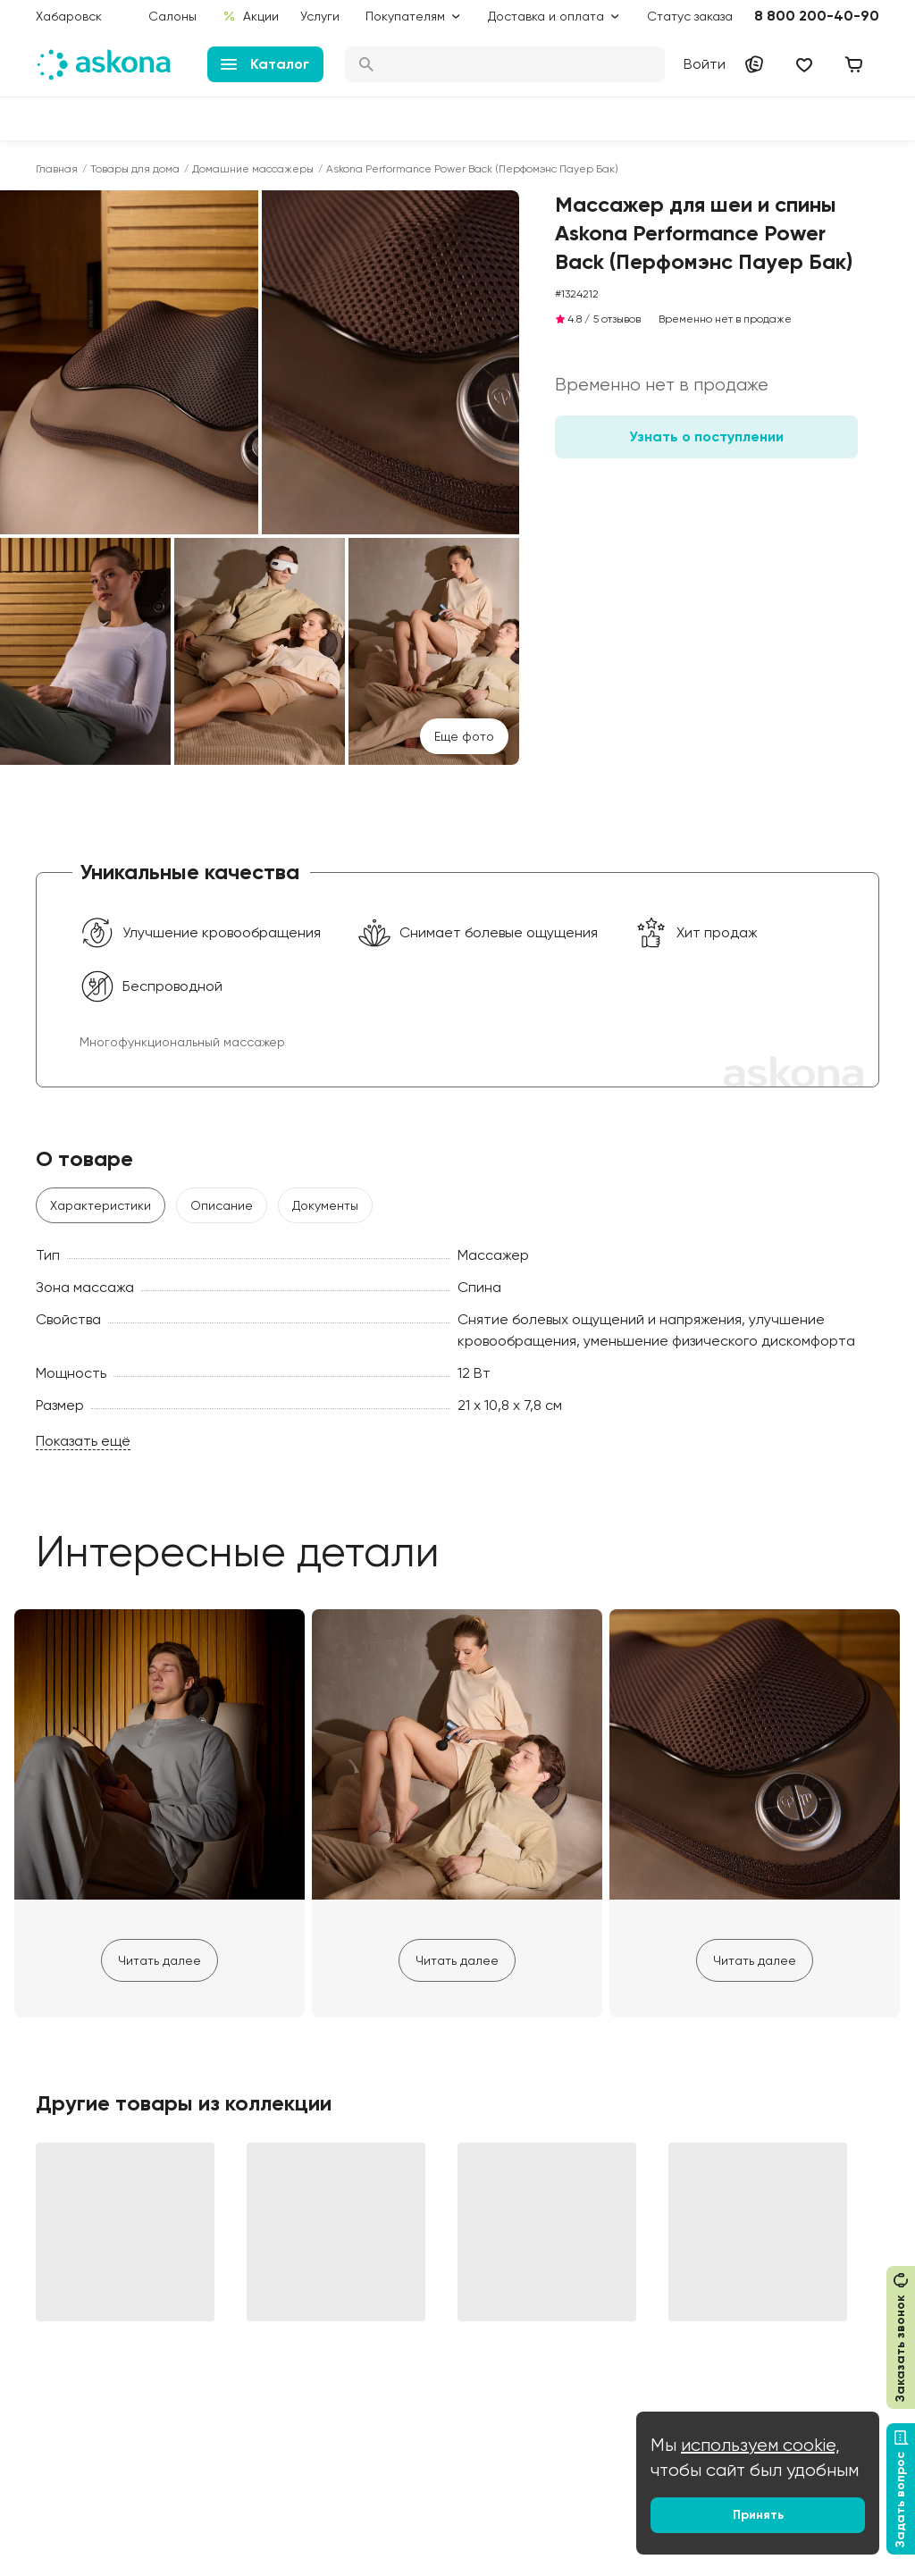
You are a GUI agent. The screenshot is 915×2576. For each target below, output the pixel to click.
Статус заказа (690, 16)
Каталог (265, 63)
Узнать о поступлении (706, 436)
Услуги (320, 16)
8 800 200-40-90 (816, 15)
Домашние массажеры (253, 169)
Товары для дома (135, 169)
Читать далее (159, 1960)
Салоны (172, 16)
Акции (250, 16)
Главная (57, 169)
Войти (705, 63)
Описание (221, 1205)
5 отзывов (617, 319)
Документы (325, 1205)
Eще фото (464, 736)
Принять (758, 2514)
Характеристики (100, 1205)
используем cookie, (760, 2445)
